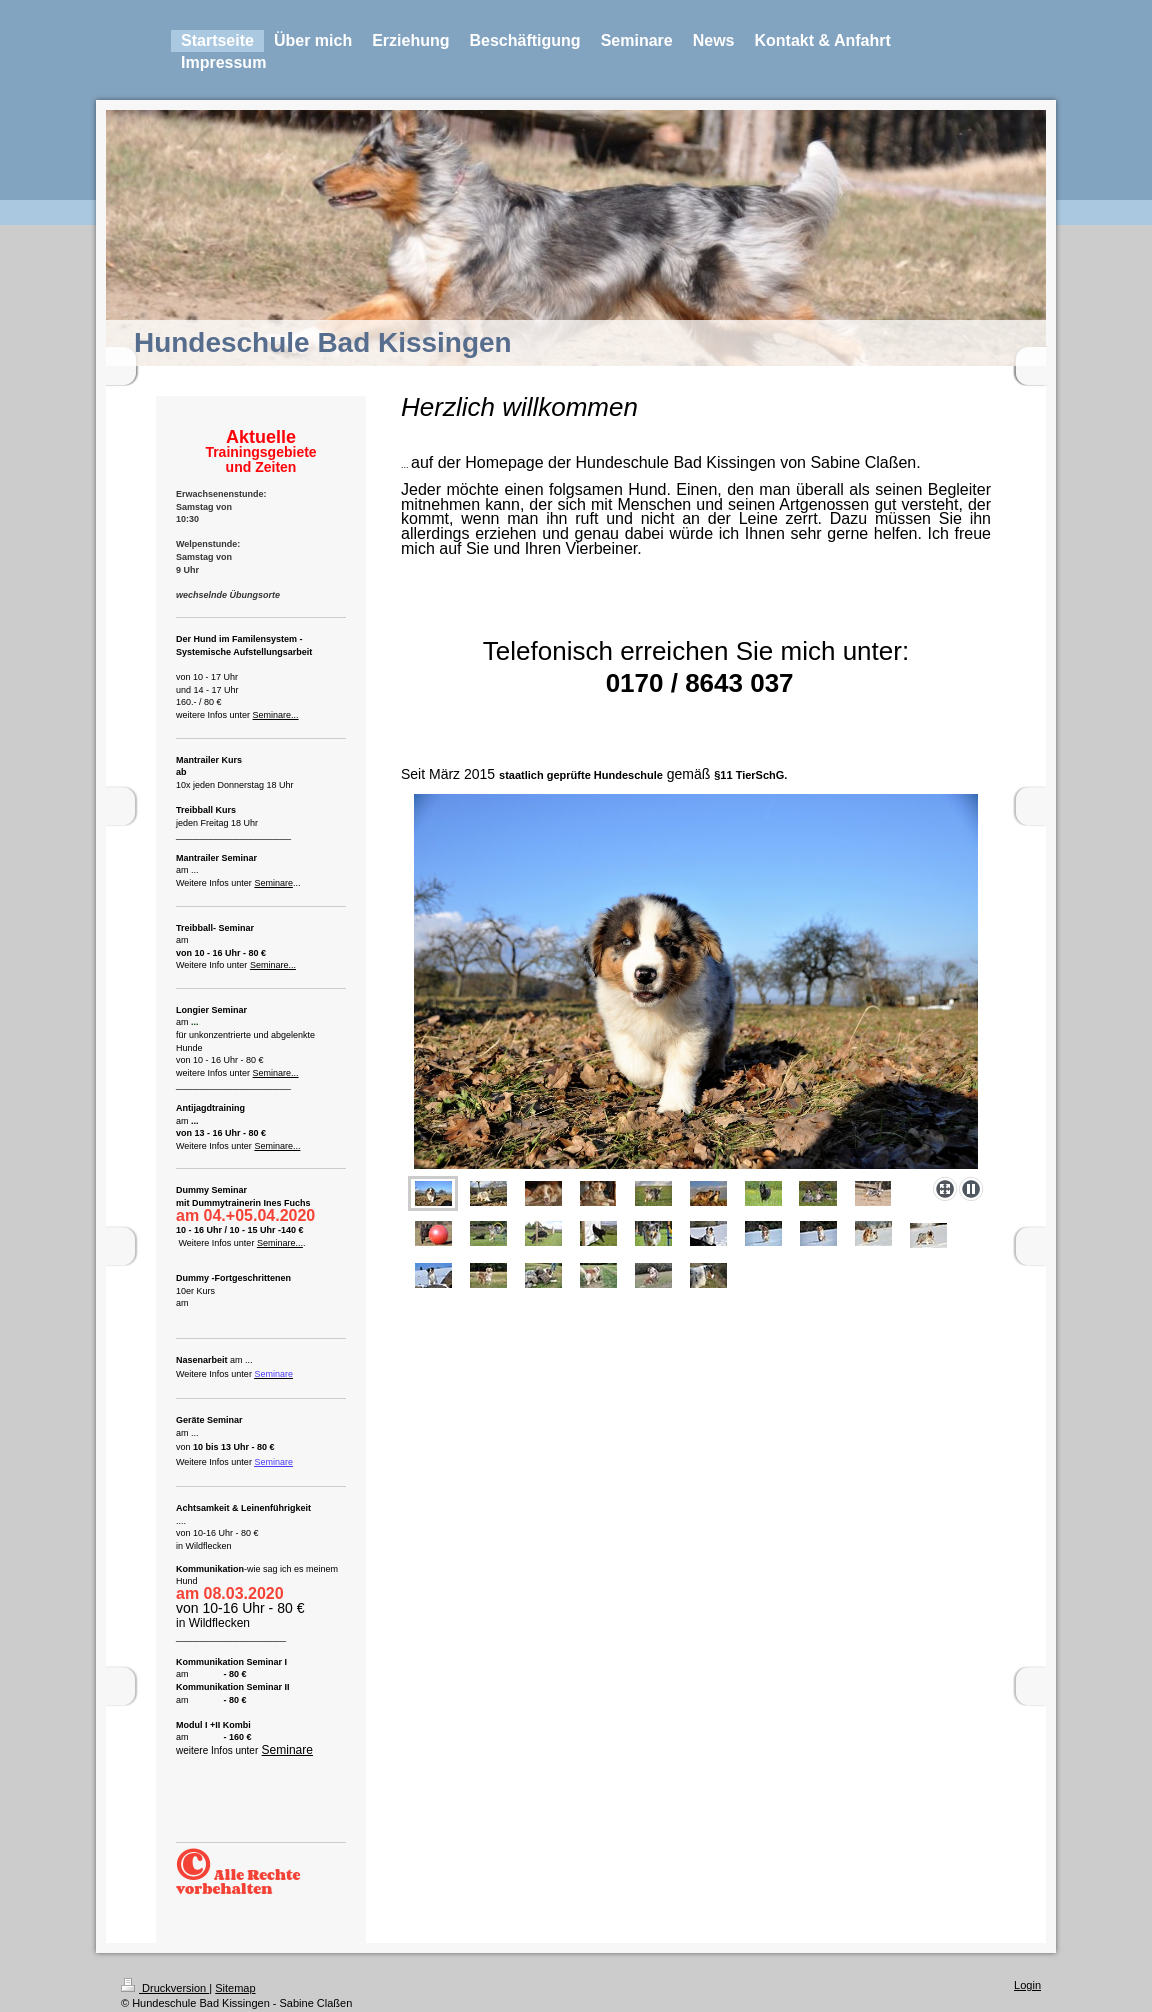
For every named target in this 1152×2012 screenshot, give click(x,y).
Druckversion (165, 1988)
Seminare (273, 883)
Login (1027, 1985)
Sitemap (235, 1988)
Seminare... (276, 715)
